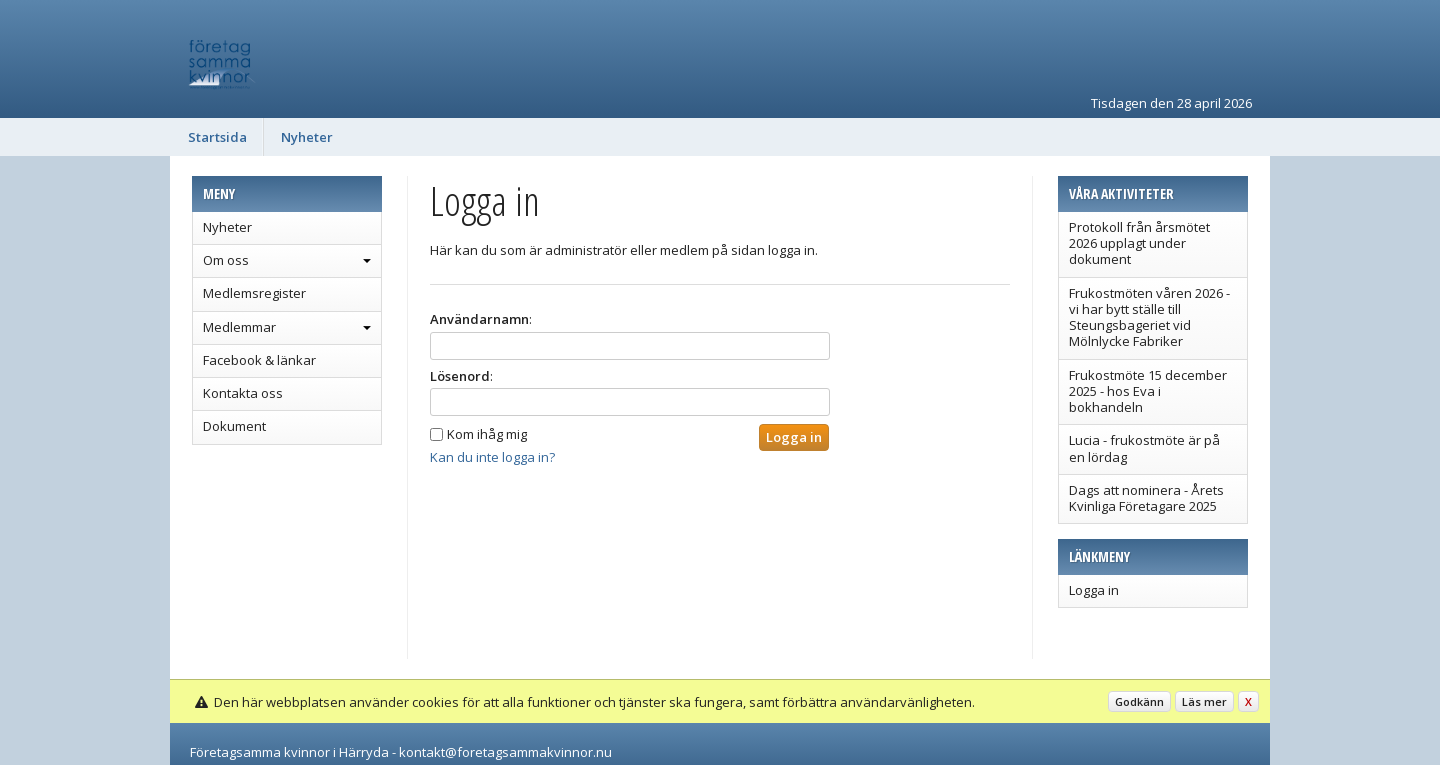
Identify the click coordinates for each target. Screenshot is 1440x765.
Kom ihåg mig (487, 434)
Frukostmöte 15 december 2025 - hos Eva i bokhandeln (1148, 391)
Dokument (234, 426)
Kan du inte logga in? (492, 457)
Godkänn (1139, 701)
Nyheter (307, 137)
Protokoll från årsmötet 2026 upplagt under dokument (1139, 243)
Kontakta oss (243, 393)
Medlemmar (239, 327)
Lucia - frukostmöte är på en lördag (1144, 448)
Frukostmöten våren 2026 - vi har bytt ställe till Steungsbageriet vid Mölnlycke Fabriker (1149, 317)
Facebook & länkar (259, 360)
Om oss (226, 260)
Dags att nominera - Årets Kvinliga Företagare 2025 (1146, 498)
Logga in (1094, 590)
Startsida (217, 137)
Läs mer (1204, 701)
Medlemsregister (254, 293)
